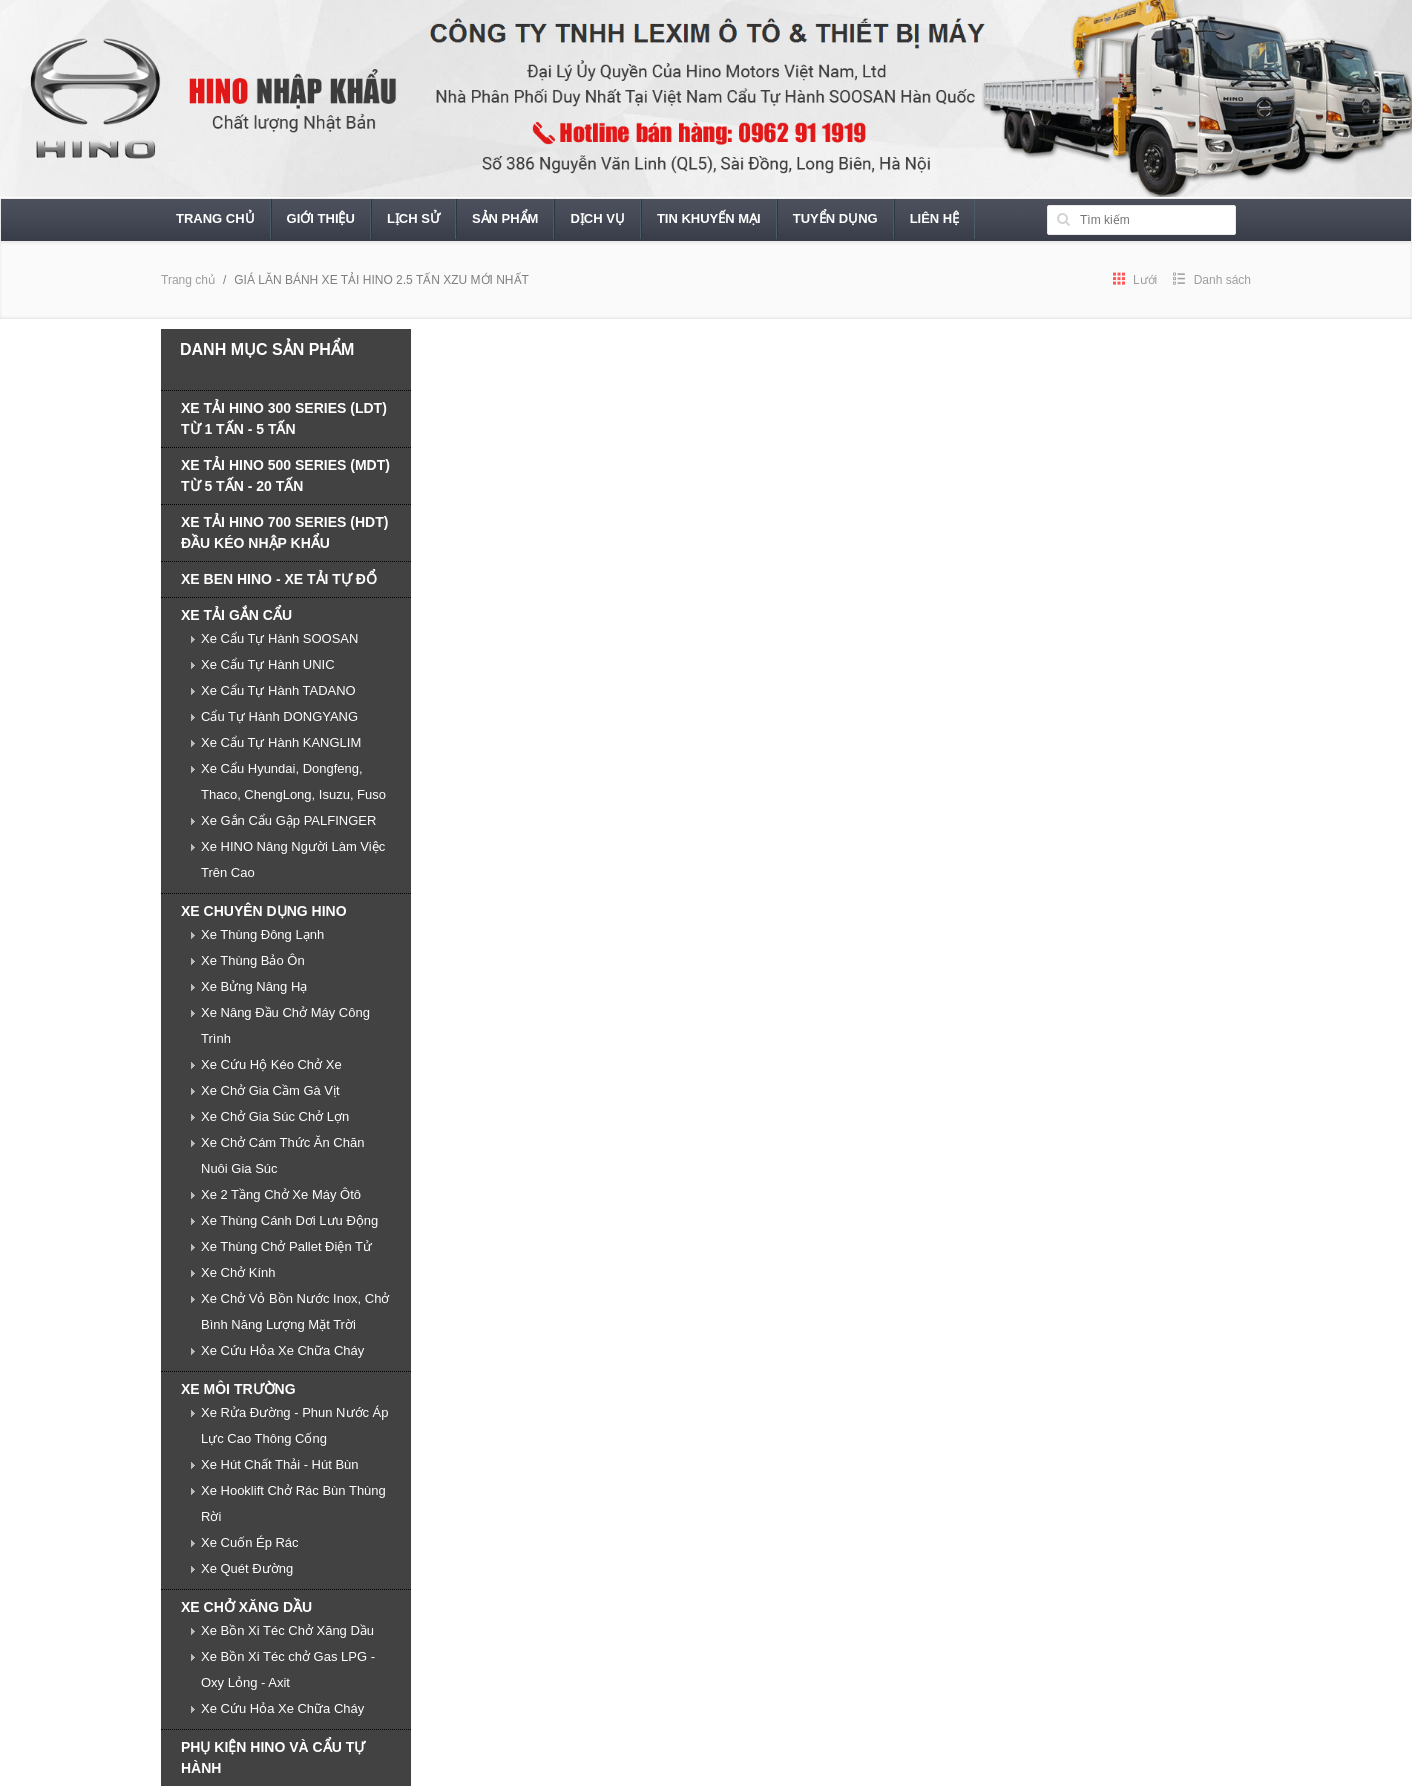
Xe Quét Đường (247, 1568)
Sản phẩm (505, 218)
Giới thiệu (321, 218)
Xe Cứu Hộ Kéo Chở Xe (271, 1064)
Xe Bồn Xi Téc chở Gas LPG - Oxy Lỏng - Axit (288, 1669)
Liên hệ (935, 218)
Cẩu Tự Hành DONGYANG (279, 716)
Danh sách (1212, 280)
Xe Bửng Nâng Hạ (254, 986)
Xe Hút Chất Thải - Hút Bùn (280, 1464)
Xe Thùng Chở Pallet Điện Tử (286, 1246)
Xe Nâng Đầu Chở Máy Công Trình (285, 1025)
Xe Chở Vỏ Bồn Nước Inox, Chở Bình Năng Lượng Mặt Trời (295, 1311)
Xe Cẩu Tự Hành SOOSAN (279, 638)
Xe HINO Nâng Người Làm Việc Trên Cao (293, 859)
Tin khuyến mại (709, 218)
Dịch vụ (597, 218)
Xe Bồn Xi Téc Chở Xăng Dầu (287, 1630)
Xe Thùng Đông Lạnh (262, 934)
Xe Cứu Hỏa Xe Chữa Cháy (282, 1350)
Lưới (1135, 280)
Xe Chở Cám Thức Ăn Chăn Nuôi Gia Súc (282, 1155)
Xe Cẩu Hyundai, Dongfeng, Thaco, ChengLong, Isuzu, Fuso (293, 781)
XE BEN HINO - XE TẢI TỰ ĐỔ (279, 579)
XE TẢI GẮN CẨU (236, 615)
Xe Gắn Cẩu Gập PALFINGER (288, 820)
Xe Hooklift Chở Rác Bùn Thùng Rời (293, 1503)
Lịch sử (413, 218)
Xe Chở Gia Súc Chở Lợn (275, 1116)
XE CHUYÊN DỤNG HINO (264, 911)
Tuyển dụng (835, 218)
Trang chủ (215, 218)
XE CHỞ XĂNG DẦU (246, 1607)
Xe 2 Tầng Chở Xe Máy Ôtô (281, 1194)
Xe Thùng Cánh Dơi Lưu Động (289, 1220)
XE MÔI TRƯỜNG (238, 1389)
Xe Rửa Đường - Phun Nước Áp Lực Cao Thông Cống (295, 1425)
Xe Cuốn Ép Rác (250, 1542)
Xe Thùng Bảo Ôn (253, 960)
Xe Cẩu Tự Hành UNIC (268, 664)
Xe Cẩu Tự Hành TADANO (278, 690)
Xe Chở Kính (238, 1272)
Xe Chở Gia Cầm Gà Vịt (270, 1090)
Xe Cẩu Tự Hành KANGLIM (281, 742)
